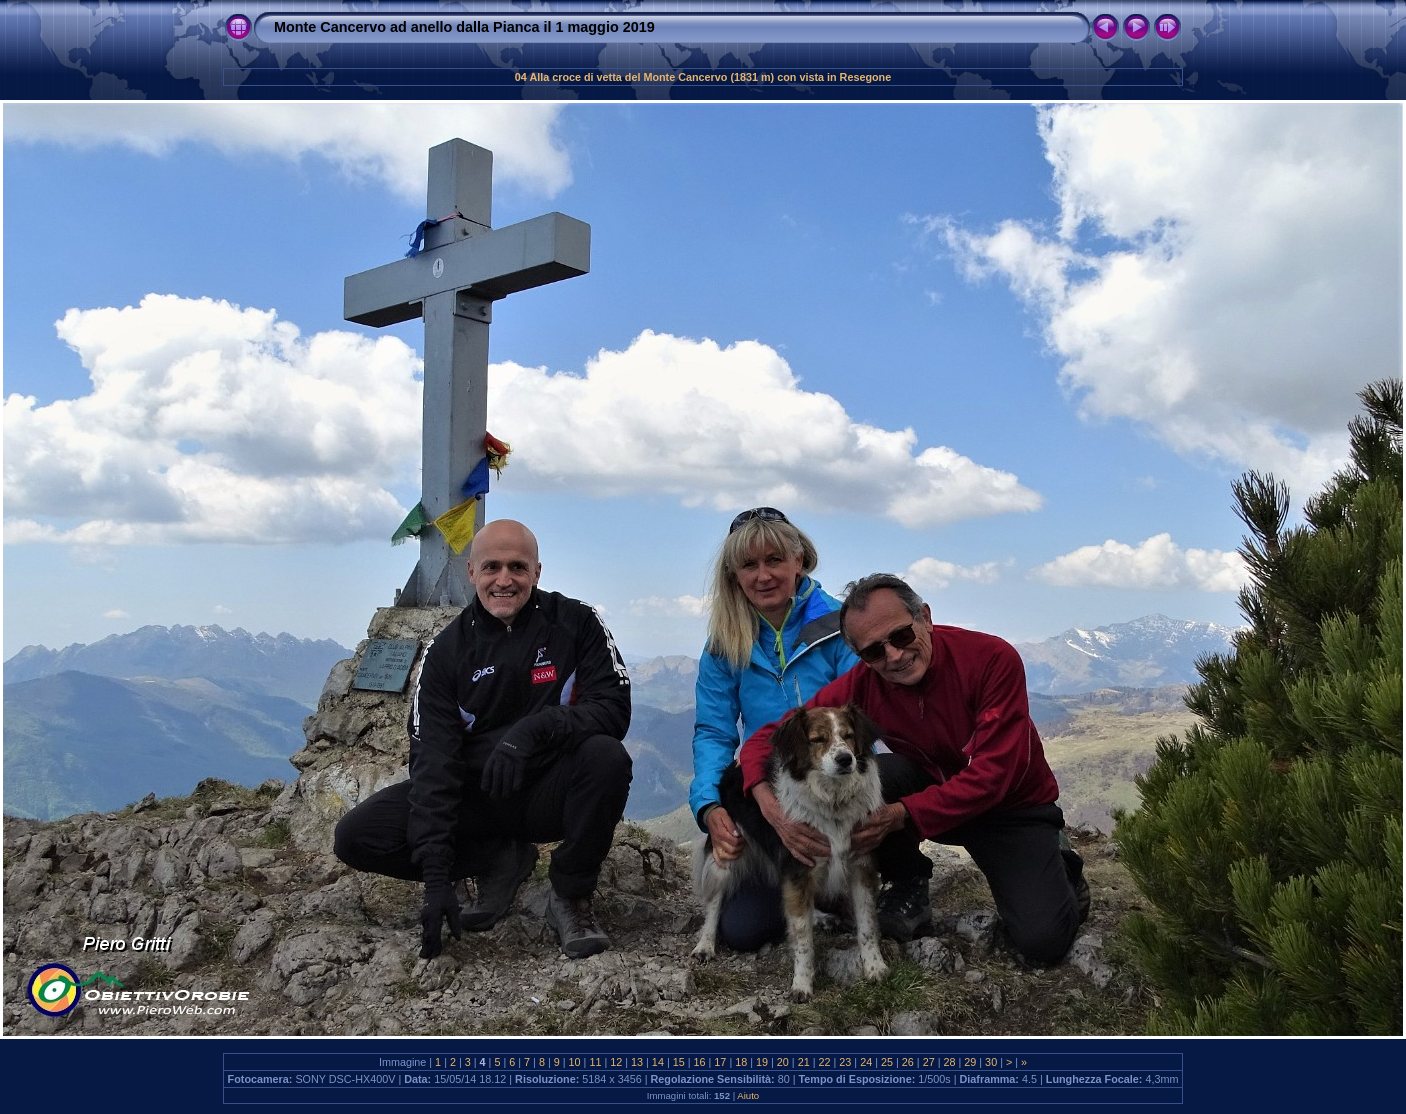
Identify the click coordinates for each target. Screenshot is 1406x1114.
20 (783, 1062)
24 (866, 1062)
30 (991, 1062)
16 (700, 1062)
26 (908, 1062)
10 (575, 1062)
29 (970, 1062)
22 (825, 1062)
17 (720, 1062)
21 (804, 1062)
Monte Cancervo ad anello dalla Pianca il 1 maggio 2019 (464, 27)
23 (845, 1062)
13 (637, 1062)
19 (762, 1062)
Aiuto (748, 1095)
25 (887, 1062)
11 (595, 1062)
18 (741, 1062)
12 (616, 1062)
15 (679, 1062)
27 (929, 1062)
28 (949, 1062)
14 (658, 1062)
